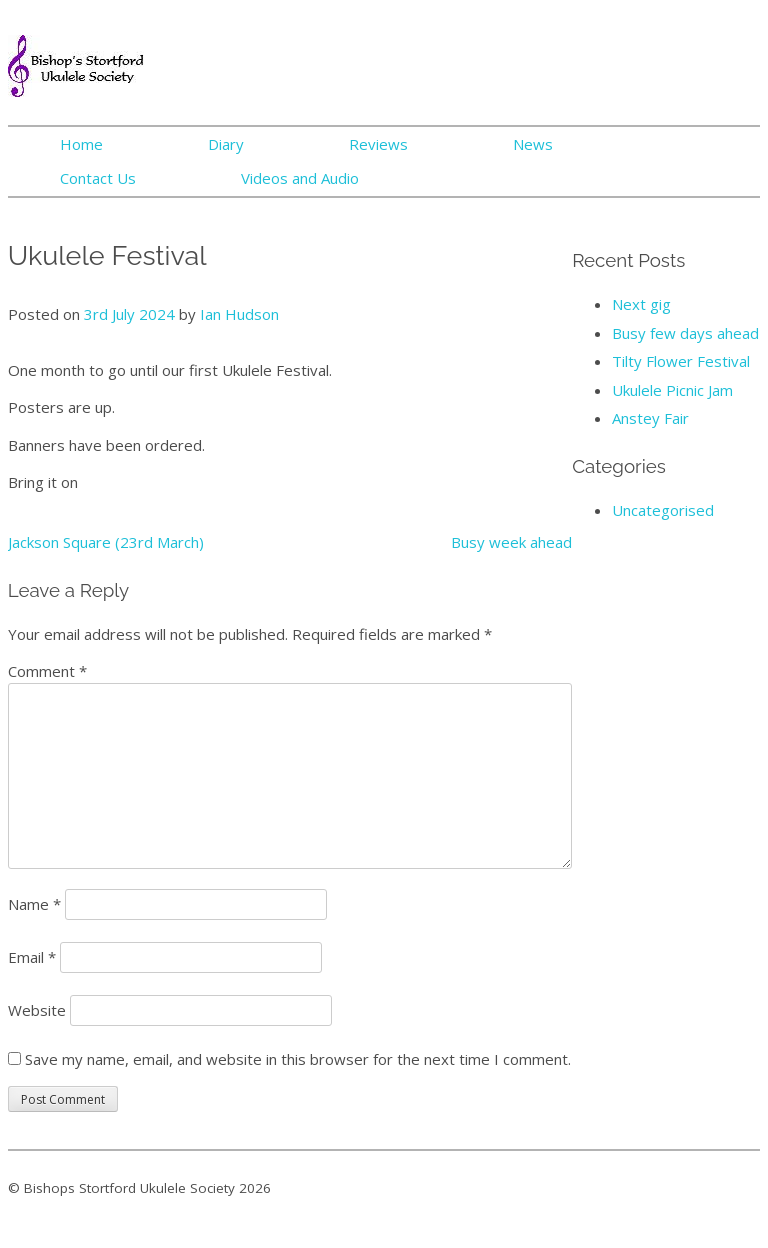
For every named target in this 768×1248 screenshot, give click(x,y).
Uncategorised (663, 510)
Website (37, 1010)
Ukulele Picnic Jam (672, 390)
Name (34, 904)
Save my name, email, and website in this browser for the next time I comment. (298, 1059)
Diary (226, 144)
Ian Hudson (239, 314)
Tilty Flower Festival (681, 361)
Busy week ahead (511, 542)
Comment (47, 671)
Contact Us (98, 178)
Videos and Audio (300, 178)
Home (81, 144)
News (533, 144)
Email (32, 957)
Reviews (378, 144)
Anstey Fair (650, 418)
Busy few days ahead (685, 333)
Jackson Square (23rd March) (106, 542)
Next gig (641, 304)
